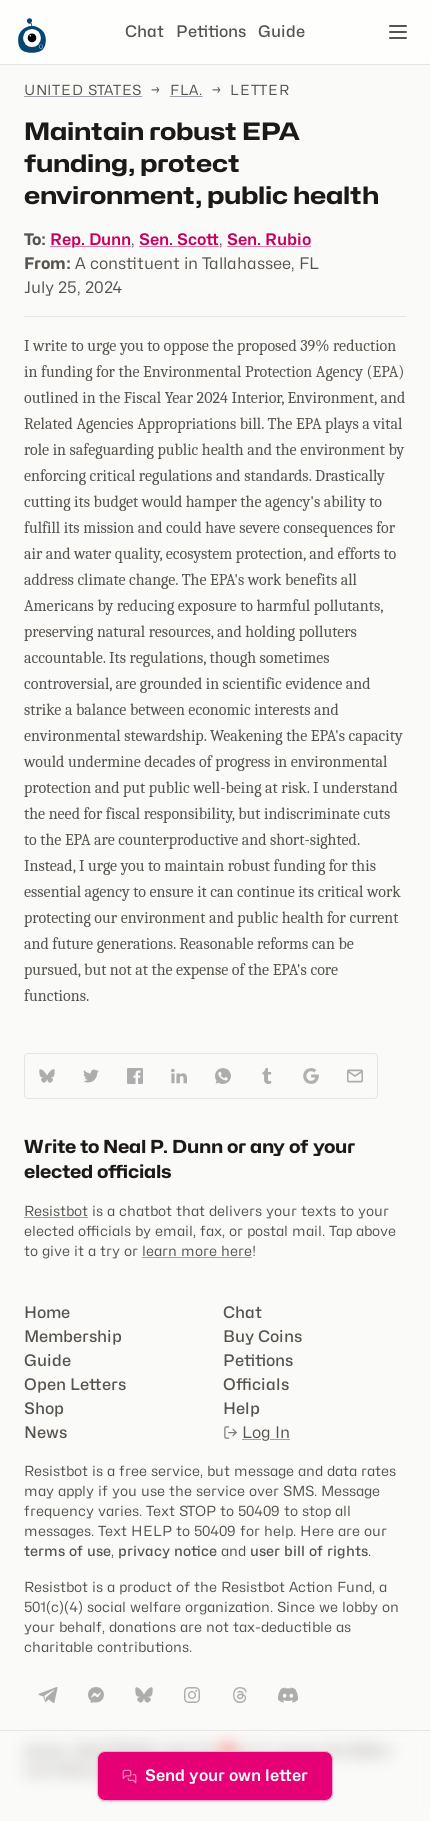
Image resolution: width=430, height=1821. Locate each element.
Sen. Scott (179, 239)
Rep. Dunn (90, 239)
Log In (256, 1432)
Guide (281, 31)
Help (241, 1408)
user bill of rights (309, 1550)
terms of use (67, 1550)
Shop (44, 1408)
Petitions (211, 31)
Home (47, 1312)
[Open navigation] (398, 32)
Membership (73, 1336)
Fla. (186, 89)
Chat (144, 31)
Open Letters (75, 1384)
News (45, 1432)
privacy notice (167, 1550)
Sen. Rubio (269, 239)
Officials (256, 1384)
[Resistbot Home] (32, 48)
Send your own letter (215, 1775)
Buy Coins (262, 1336)
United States (83, 89)
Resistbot (56, 1210)
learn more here (197, 1250)
